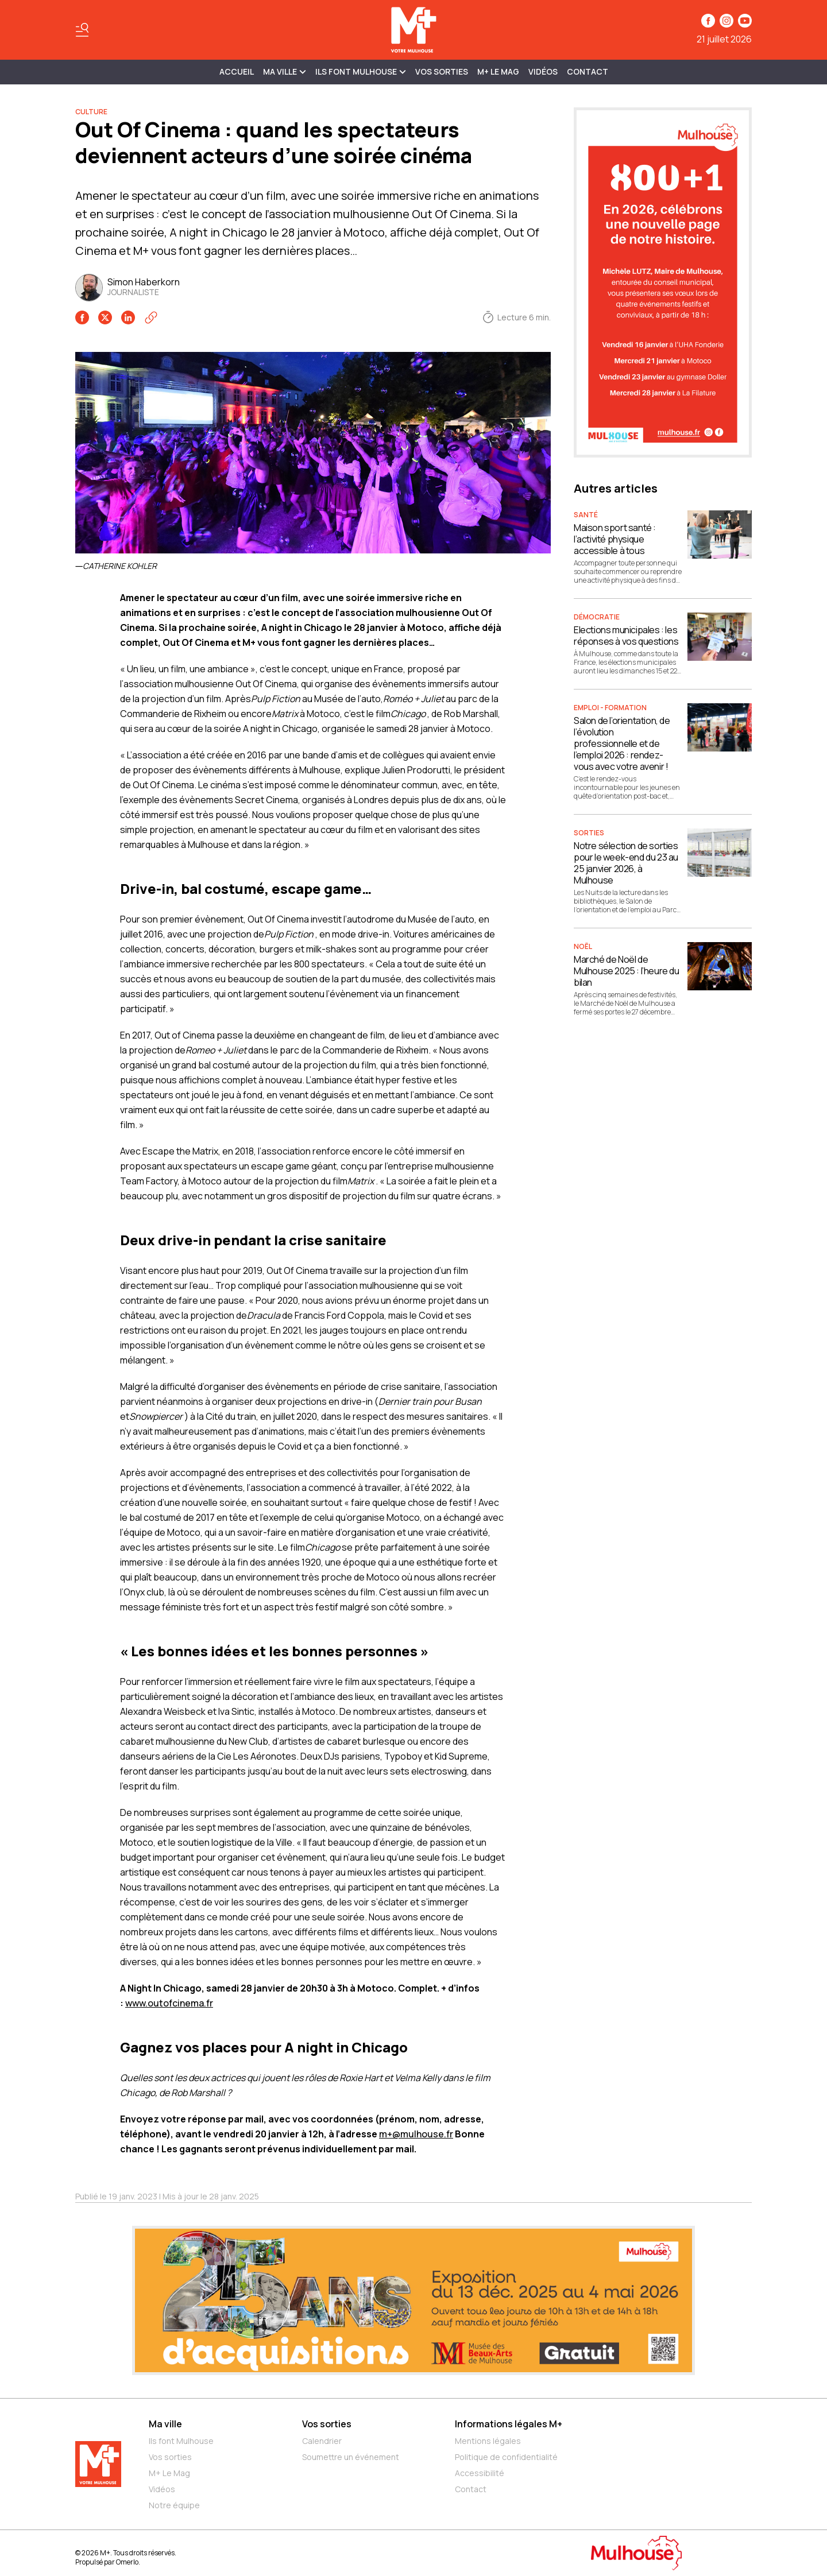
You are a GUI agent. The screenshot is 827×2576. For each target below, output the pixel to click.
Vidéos (543, 71)
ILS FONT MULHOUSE (360, 71)
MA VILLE (284, 71)
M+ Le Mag (498, 71)
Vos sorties (441, 71)
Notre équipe (174, 2505)
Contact (587, 71)
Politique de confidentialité (506, 2456)
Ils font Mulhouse (181, 2440)
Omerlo (127, 2562)
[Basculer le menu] (82, 30)
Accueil (236, 71)
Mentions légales (488, 2440)
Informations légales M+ (508, 2424)
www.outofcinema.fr (169, 2003)
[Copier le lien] (151, 317)
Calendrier (322, 2440)
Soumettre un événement (350, 2456)
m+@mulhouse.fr (416, 2134)
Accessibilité (479, 2472)
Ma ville (165, 2424)
